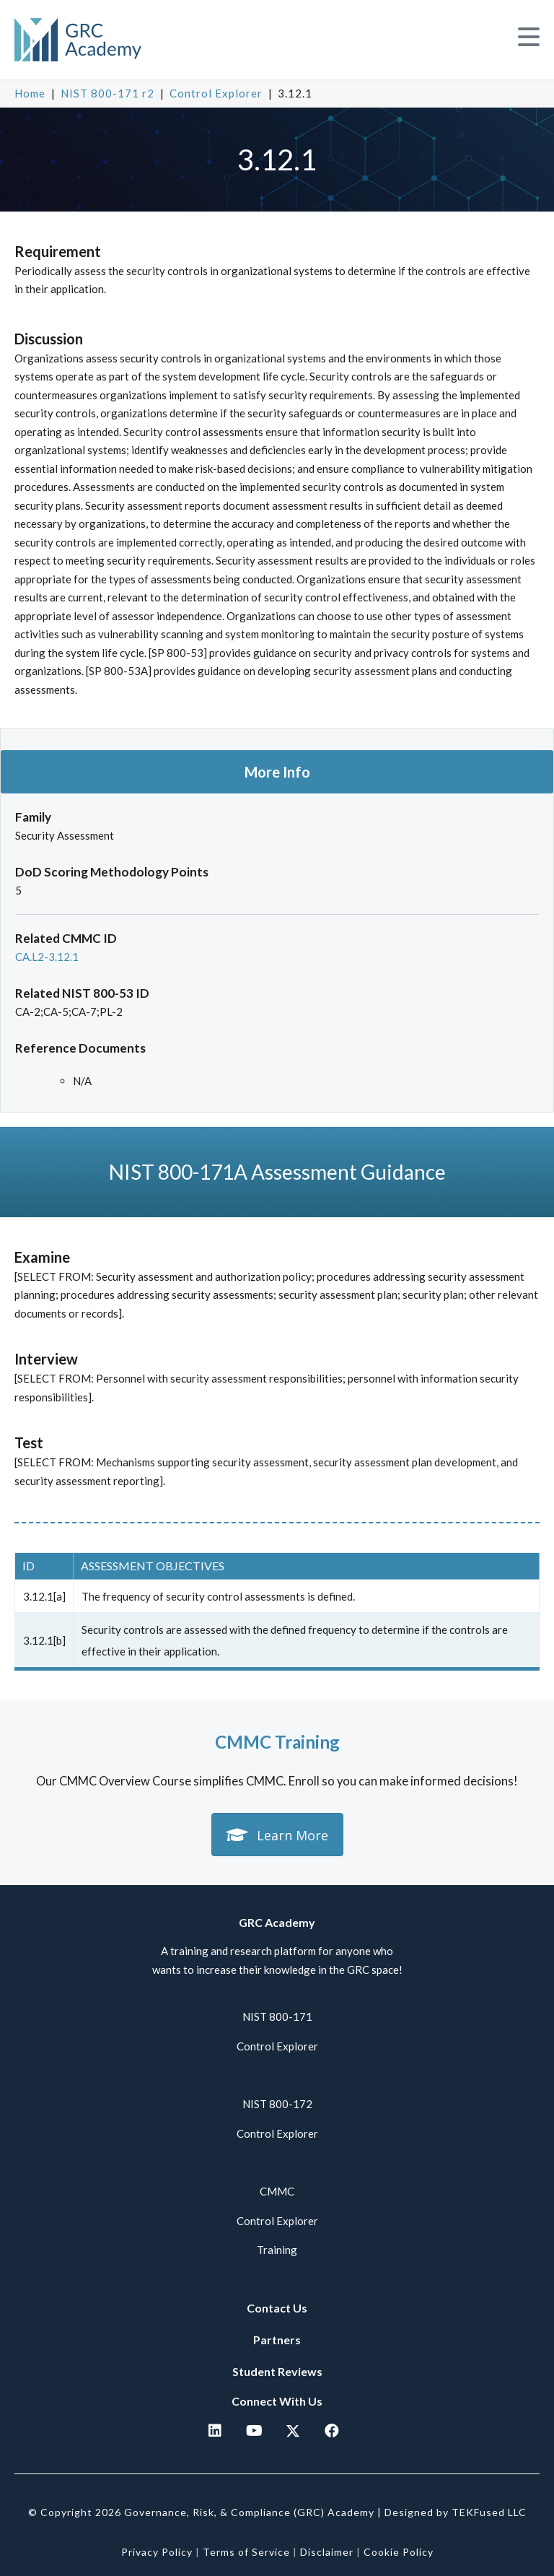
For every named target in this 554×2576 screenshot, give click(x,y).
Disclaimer (326, 2552)
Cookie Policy (399, 2552)
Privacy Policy (157, 2552)
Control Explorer (216, 93)
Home (29, 93)
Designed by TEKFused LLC (455, 2512)
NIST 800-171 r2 (107, 93)
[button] (529, 37)
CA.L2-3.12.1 (47, 956)
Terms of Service (246, 2552)
